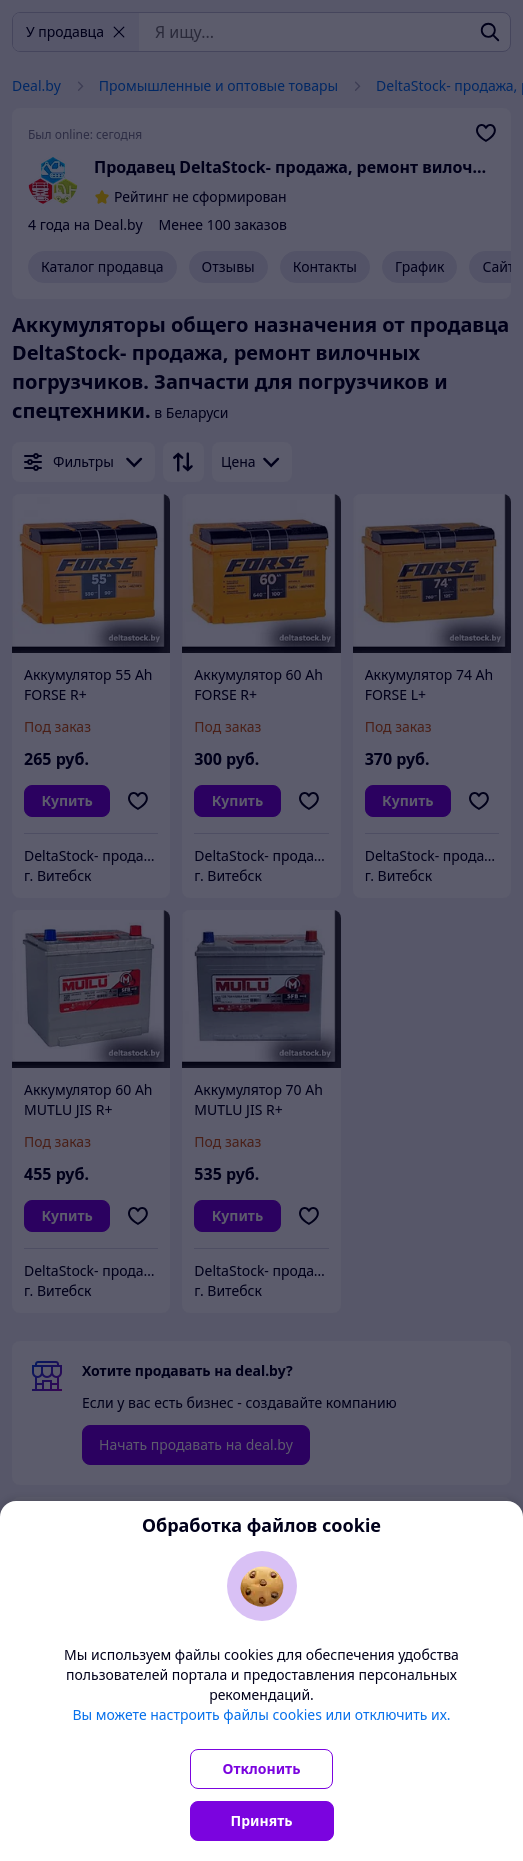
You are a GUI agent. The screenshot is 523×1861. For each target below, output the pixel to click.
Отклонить (262, 1768)
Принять (262, 1820)
